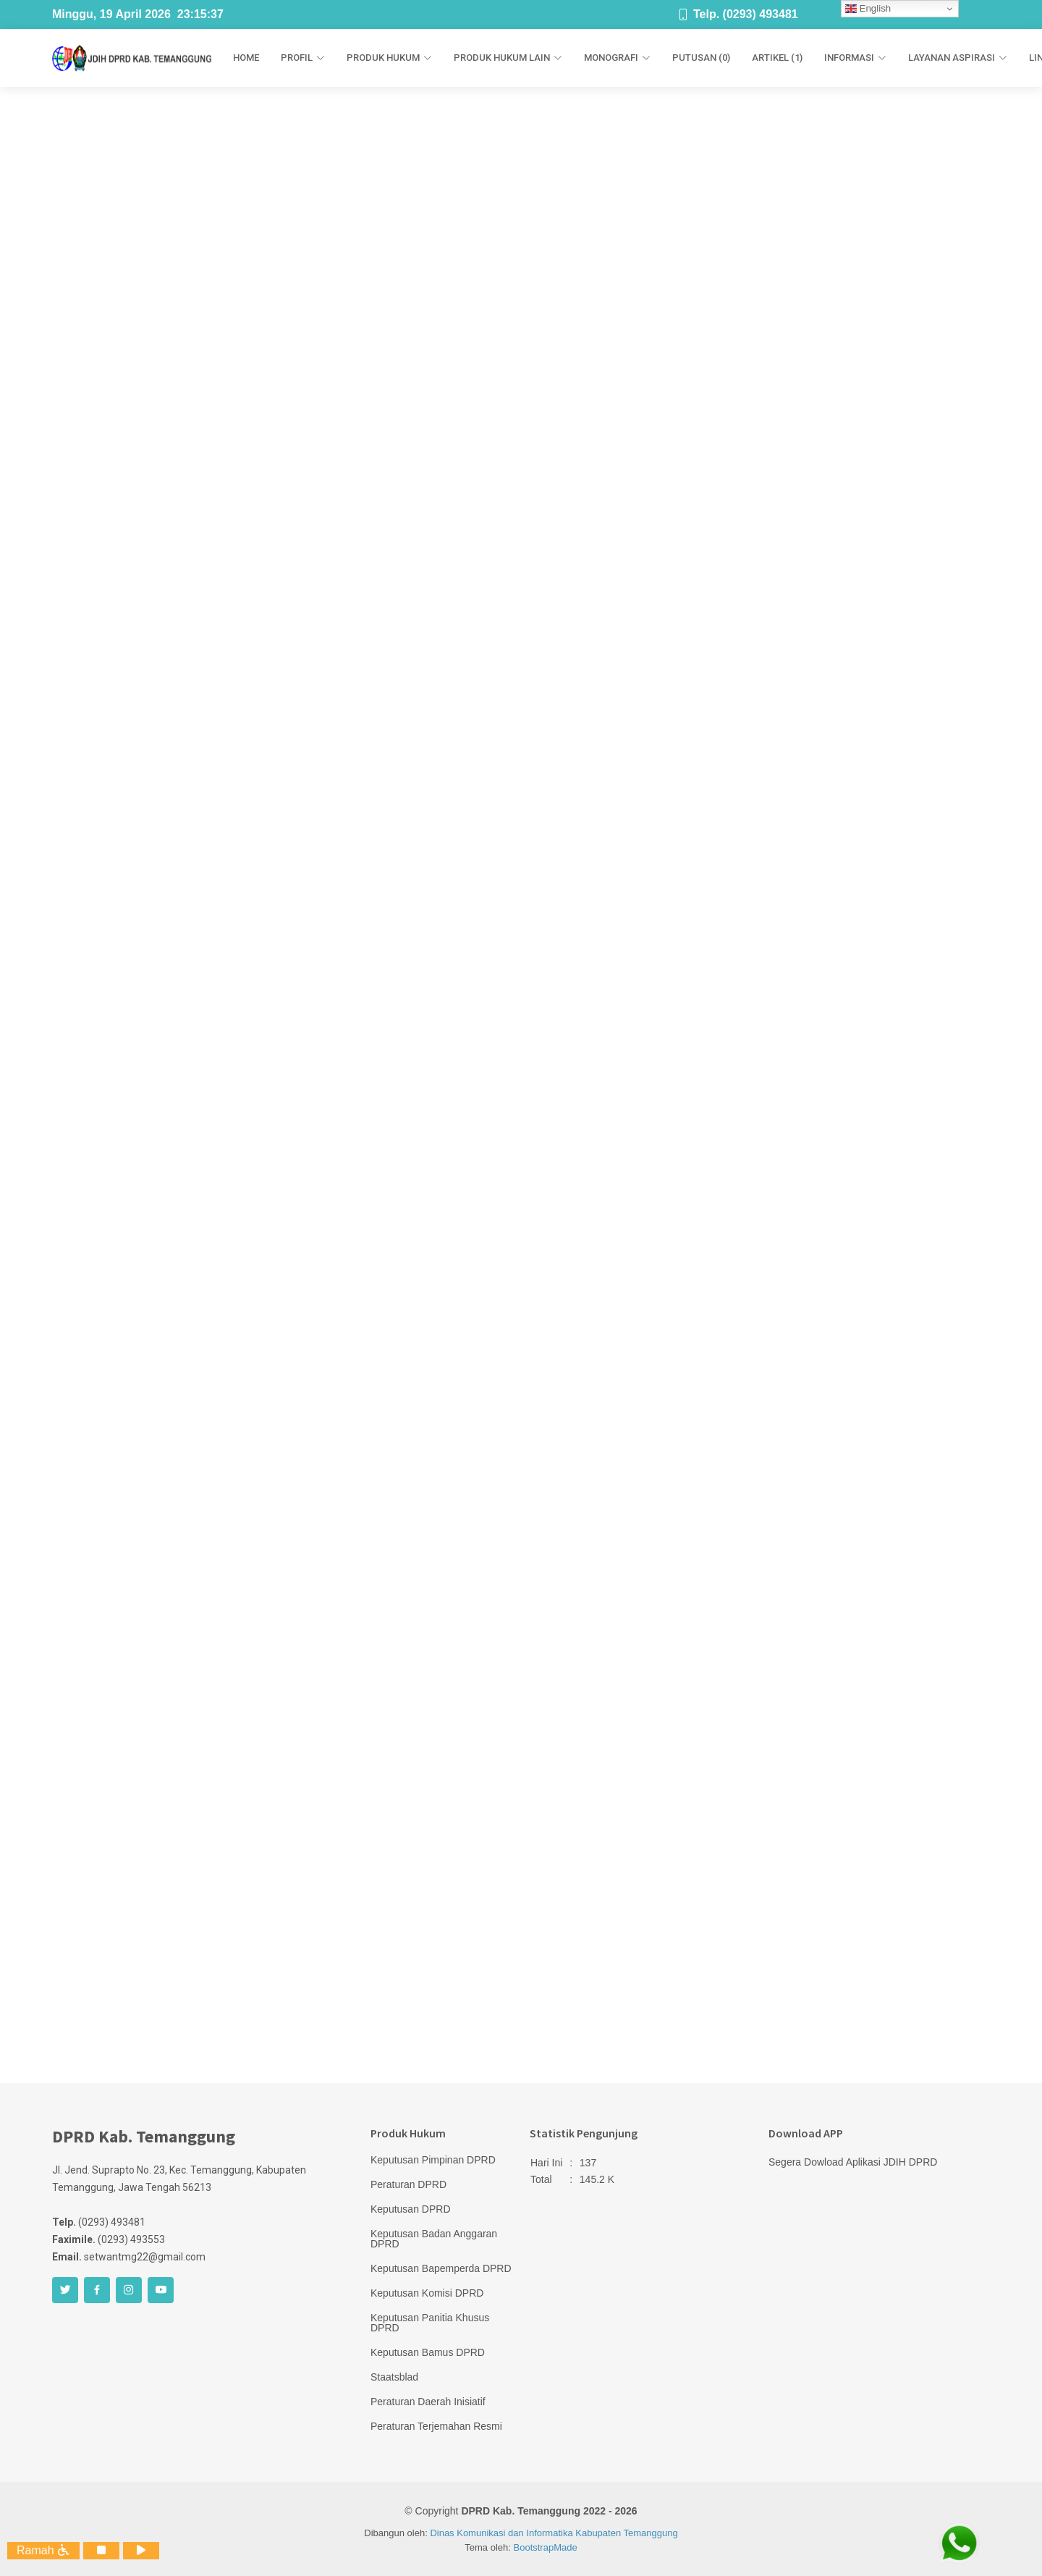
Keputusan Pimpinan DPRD (433, 2160)
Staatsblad (394, 2377)
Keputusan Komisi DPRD (426, 2293)
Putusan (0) (701, 57)
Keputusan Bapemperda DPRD (441, 2268)
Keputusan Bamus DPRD (427, 2352)
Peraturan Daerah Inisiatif (428, 2401)
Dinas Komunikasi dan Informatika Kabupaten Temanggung (553, 2533)
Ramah (43, 2550)
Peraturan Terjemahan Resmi (436, 2426)
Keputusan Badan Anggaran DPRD (433, 2239)
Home (246, 57)
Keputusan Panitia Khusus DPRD (429, 2323)
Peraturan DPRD (408, 2184)
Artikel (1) (777, 57)
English (868, 8)
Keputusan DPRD (410, 2209)
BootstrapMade (545, 2547)
